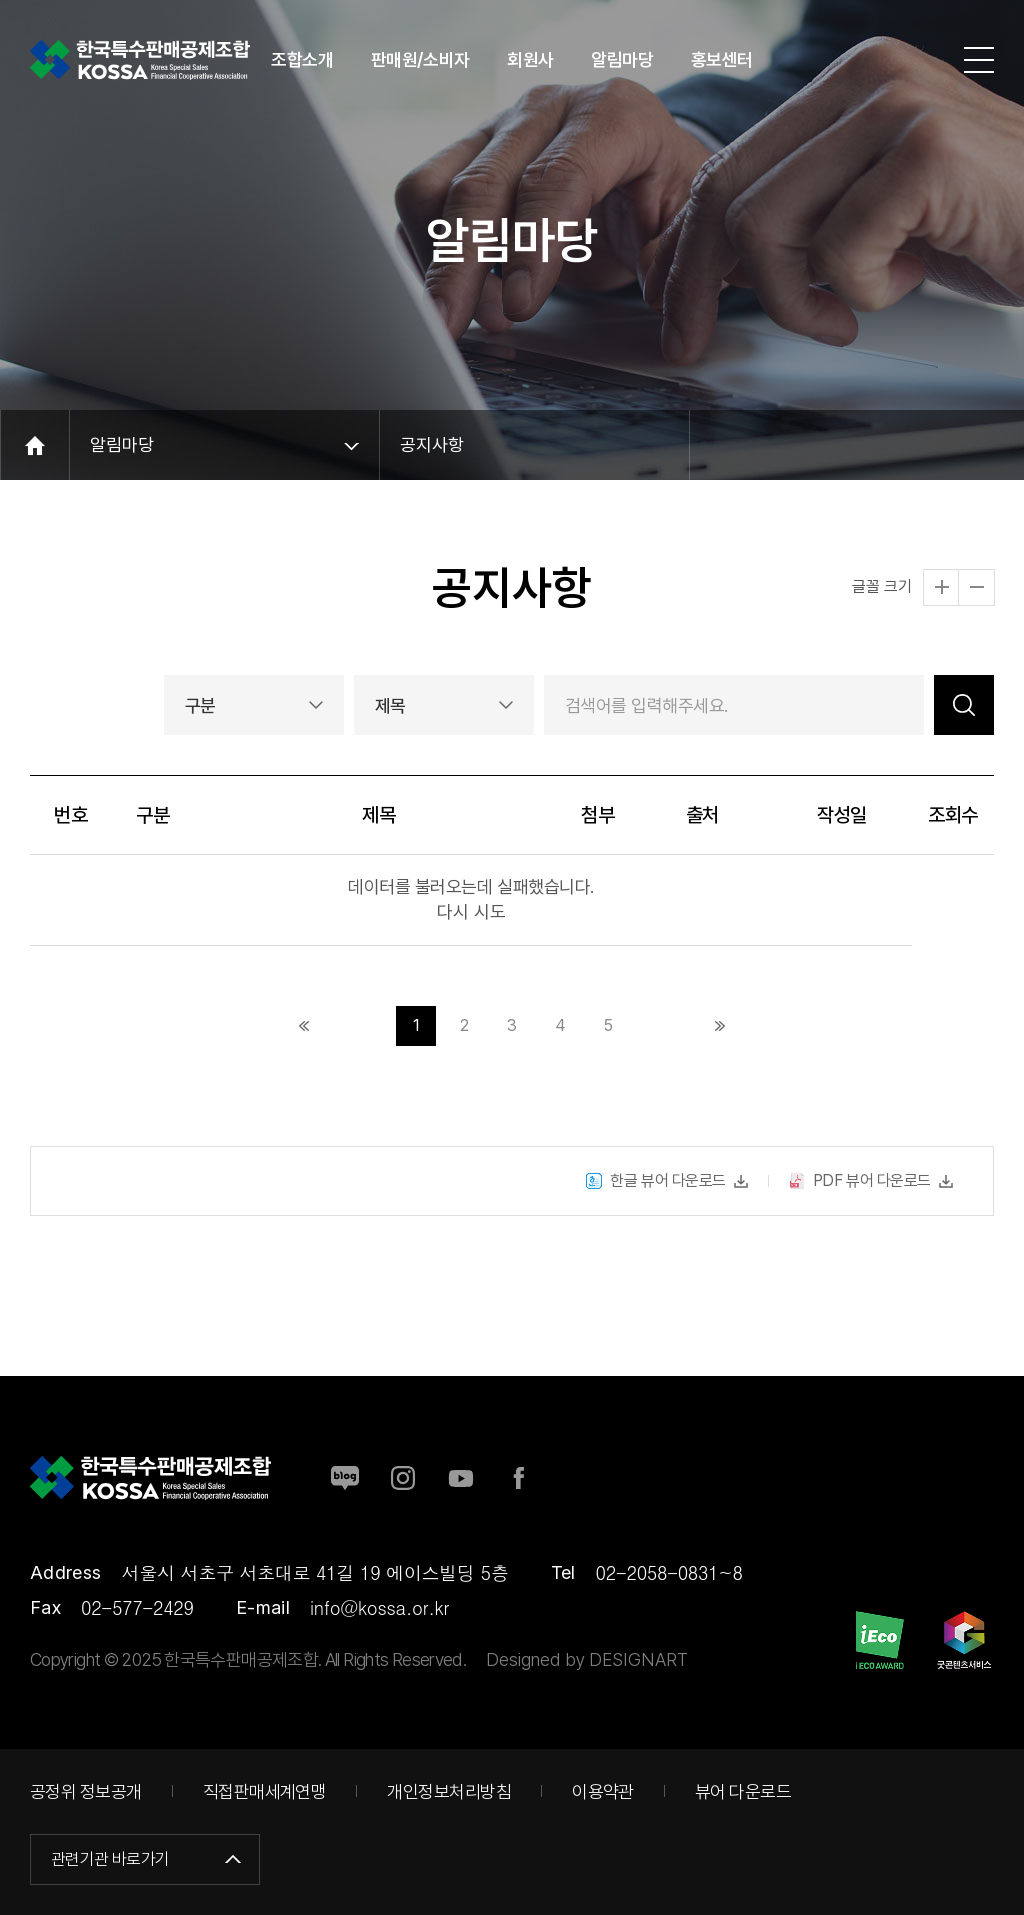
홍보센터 (722, 59)
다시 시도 (471, 911)
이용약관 (603, 1791)
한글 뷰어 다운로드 (656, 1203)
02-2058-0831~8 (669, 1572)
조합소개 (302, 59)
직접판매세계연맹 (265, 1791)
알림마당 (622, 59)
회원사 (530, 59)
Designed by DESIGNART (587, 1659)
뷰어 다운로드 (743, 1791)
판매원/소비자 (420, 59)
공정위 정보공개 (86, 1791)
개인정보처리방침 (449, 1791)
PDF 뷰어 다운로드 (860, 1203)
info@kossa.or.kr (379, 1607)
